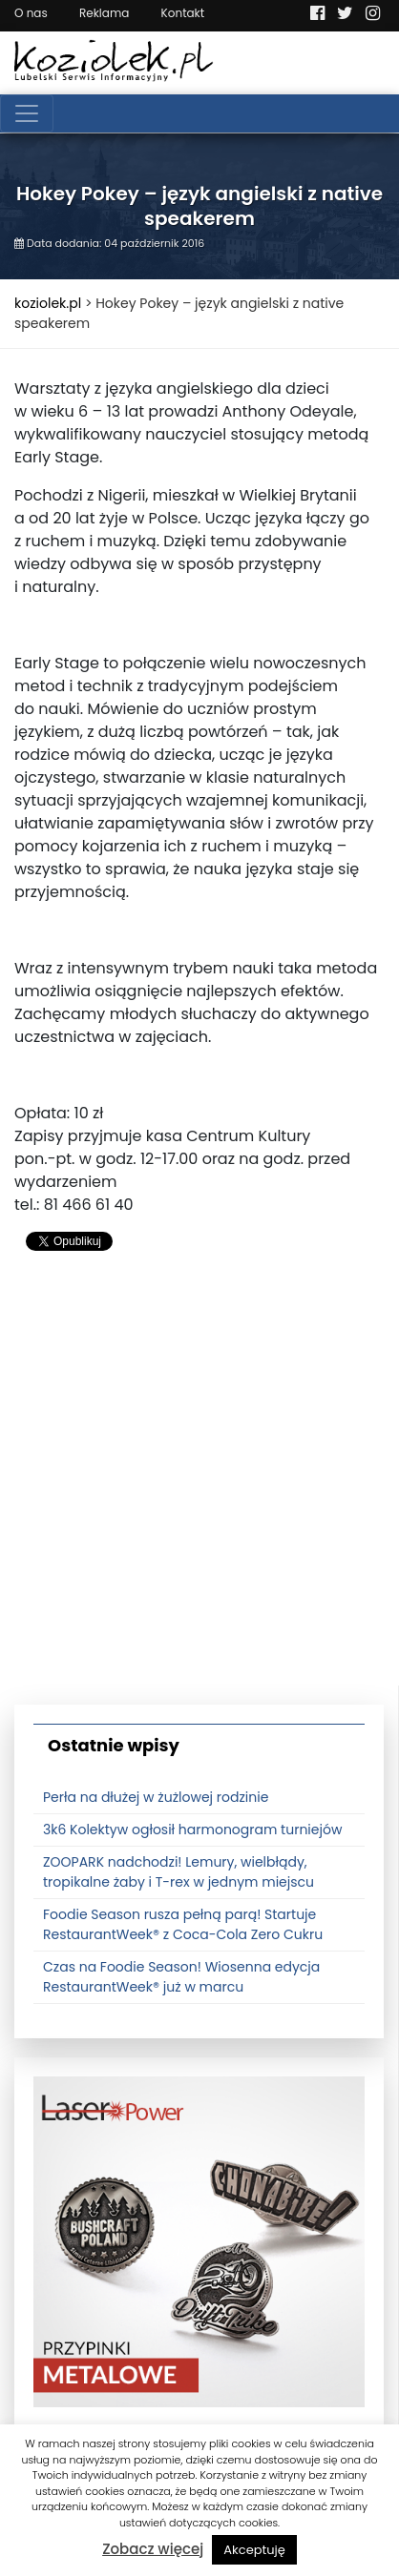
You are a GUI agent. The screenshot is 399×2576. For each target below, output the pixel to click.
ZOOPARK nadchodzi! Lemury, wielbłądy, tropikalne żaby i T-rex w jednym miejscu (178, 1871)
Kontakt (183, 13)
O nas (31, 13)
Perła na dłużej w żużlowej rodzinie (155, 1797)
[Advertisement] (199, 1486)
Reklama (104, 13)
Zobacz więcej (152, 2549)
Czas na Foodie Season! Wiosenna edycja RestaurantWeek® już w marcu (181, 1976)
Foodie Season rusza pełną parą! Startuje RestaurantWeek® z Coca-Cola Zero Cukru (183, 1924)
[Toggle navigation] (26, 113)
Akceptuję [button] (254, 2550)
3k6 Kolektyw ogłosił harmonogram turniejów (192, 1829)
